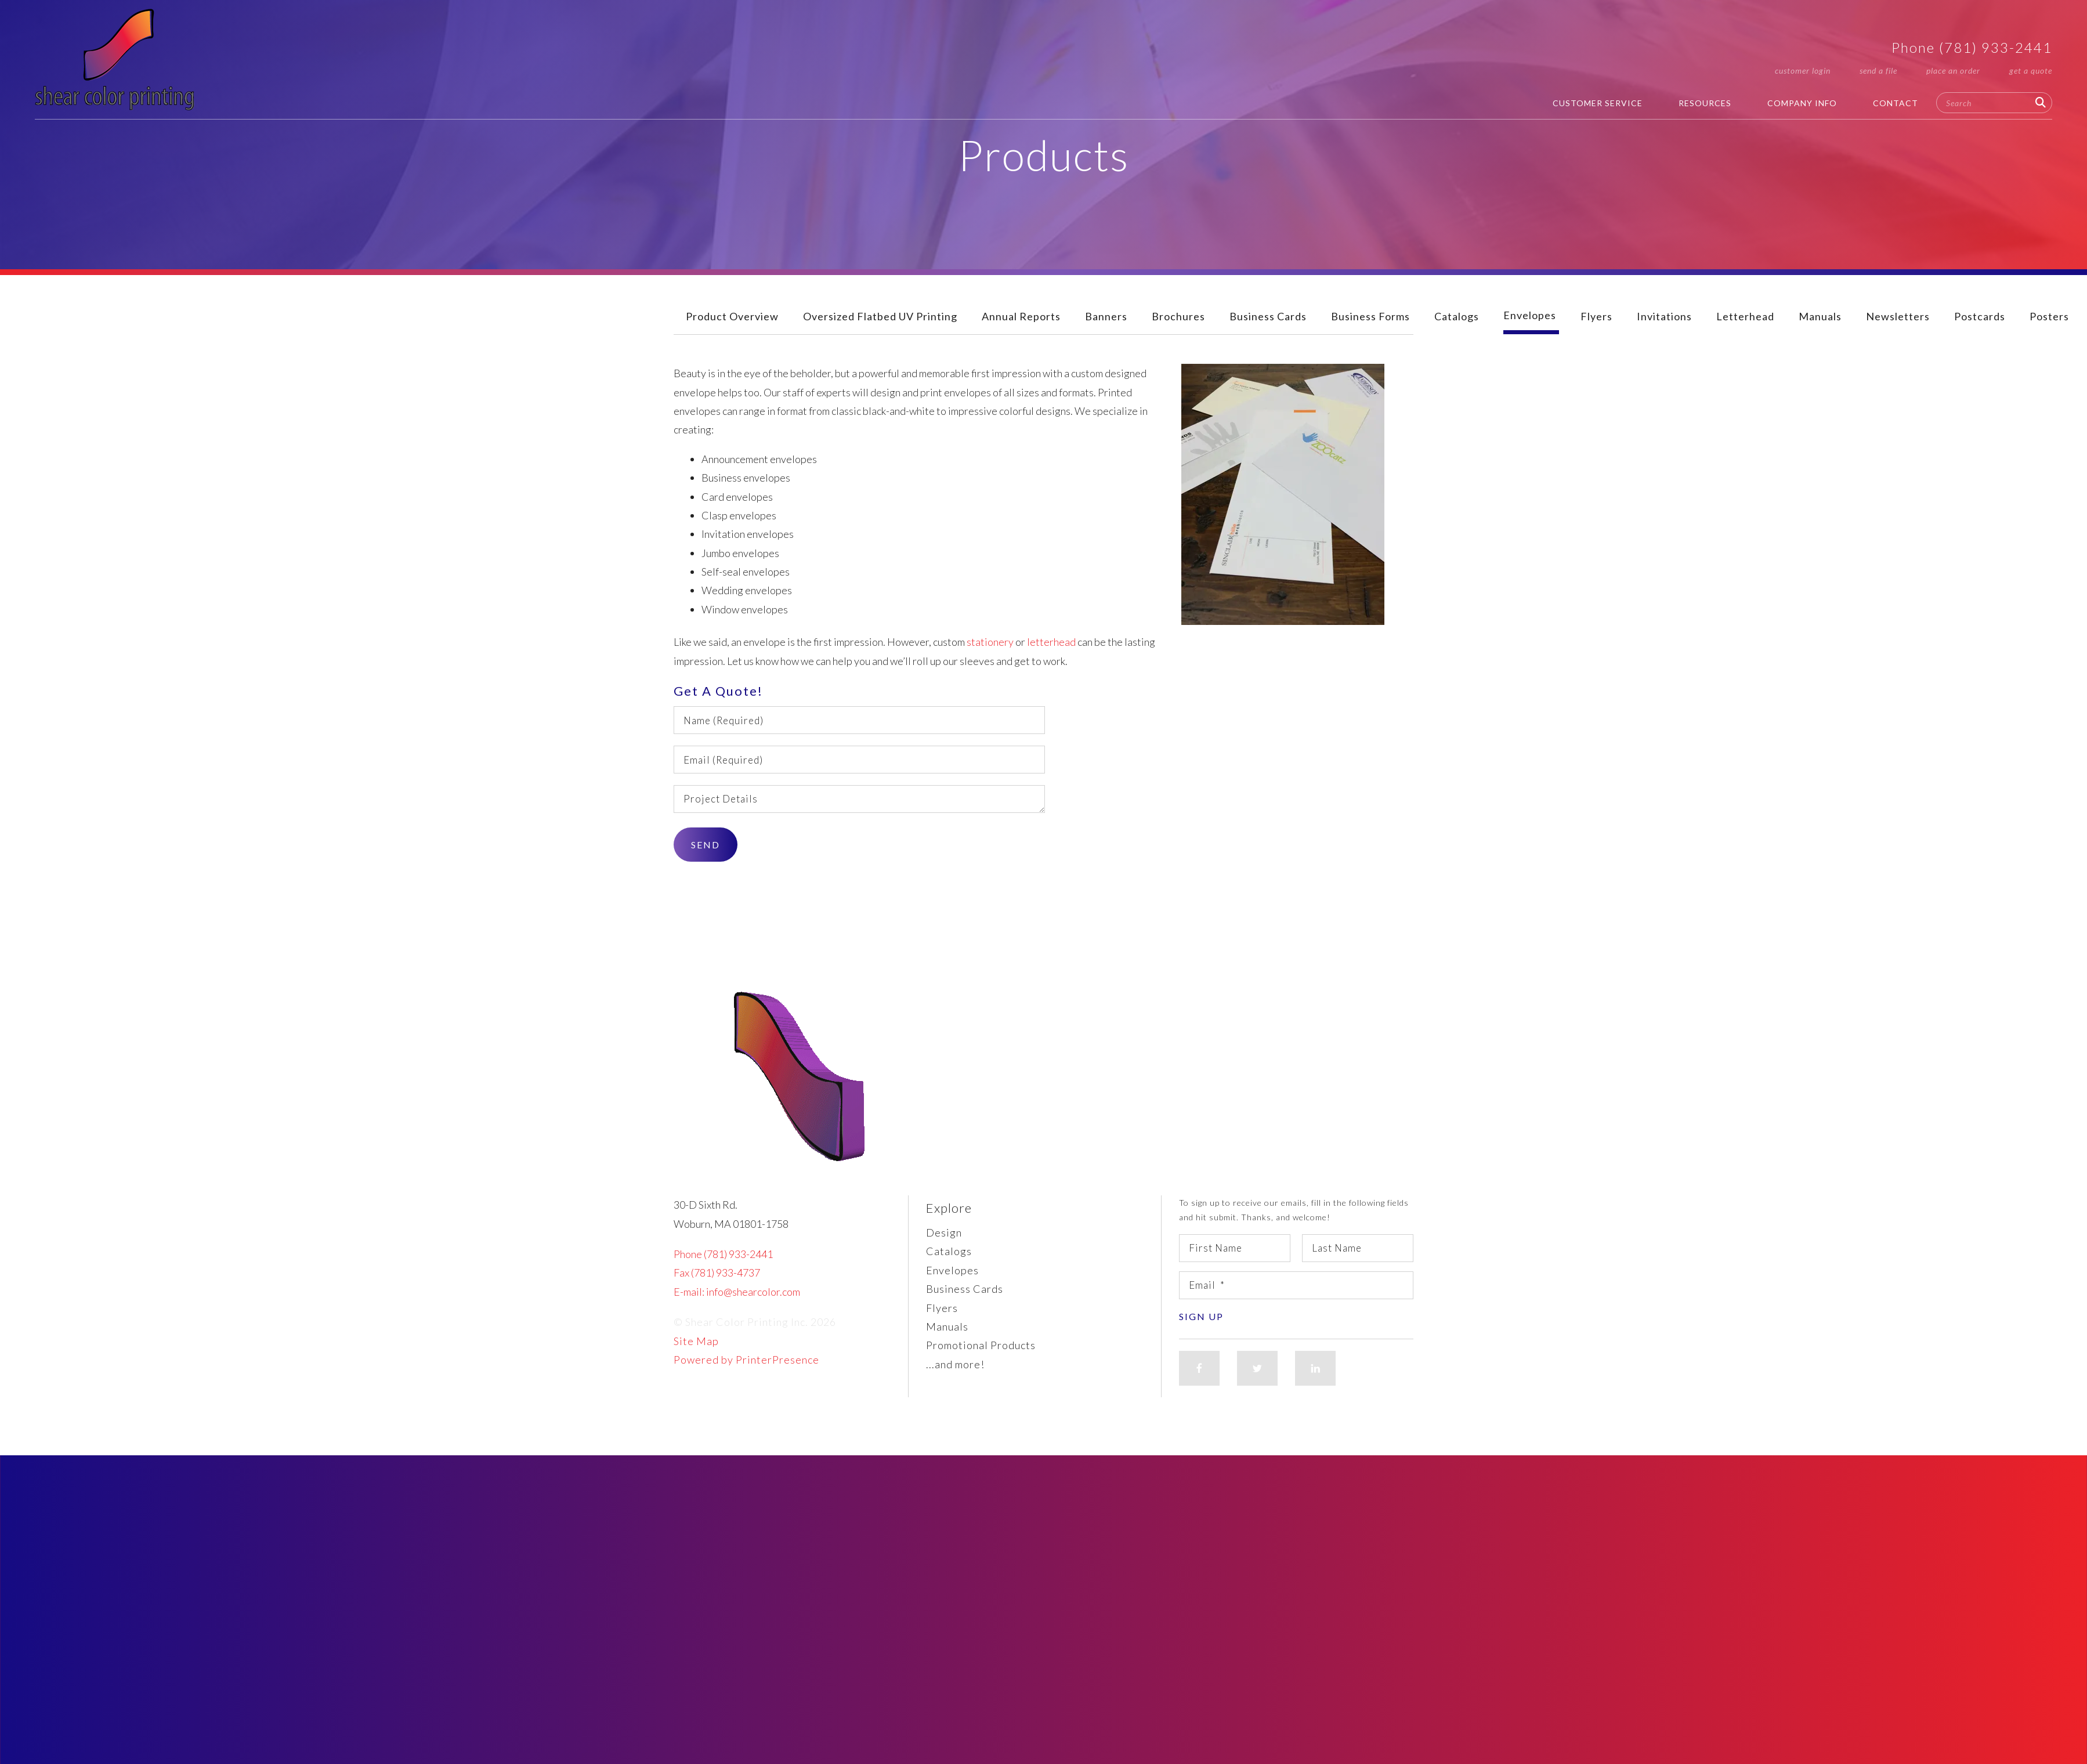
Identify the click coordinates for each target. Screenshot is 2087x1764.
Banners (1106, 316)
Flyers (1596, 316)
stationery (990, 641)
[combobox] (1994, 102)
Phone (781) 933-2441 (1971, 47)
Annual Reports (1021, 316)
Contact (1895, 103)
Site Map (696, 1341)
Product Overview (732, 316)
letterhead (1051, 641)
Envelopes (1529, 315)
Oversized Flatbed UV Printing (880, 316)
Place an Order (1953, 70)
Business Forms (1370, 316)
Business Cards (1268, 316)
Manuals (1820, 316)
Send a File (1878, 70)
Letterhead (1745, 316)
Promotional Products (981, 1345)
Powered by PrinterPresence (746, 1359)
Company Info (1802, 103)
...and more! (955, 1364)
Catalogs (1456, 316)
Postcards (1979, 316)
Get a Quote (2030, 70)
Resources (1705, 103)
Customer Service (1598, 103)
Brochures (1178, 316)
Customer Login (1803, 70)
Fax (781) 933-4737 (717, 1272)
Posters (2049, 316)
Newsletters (1898, 316)
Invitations (1664, 316)
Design (944, 1232)
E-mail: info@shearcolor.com (737, 1291)
